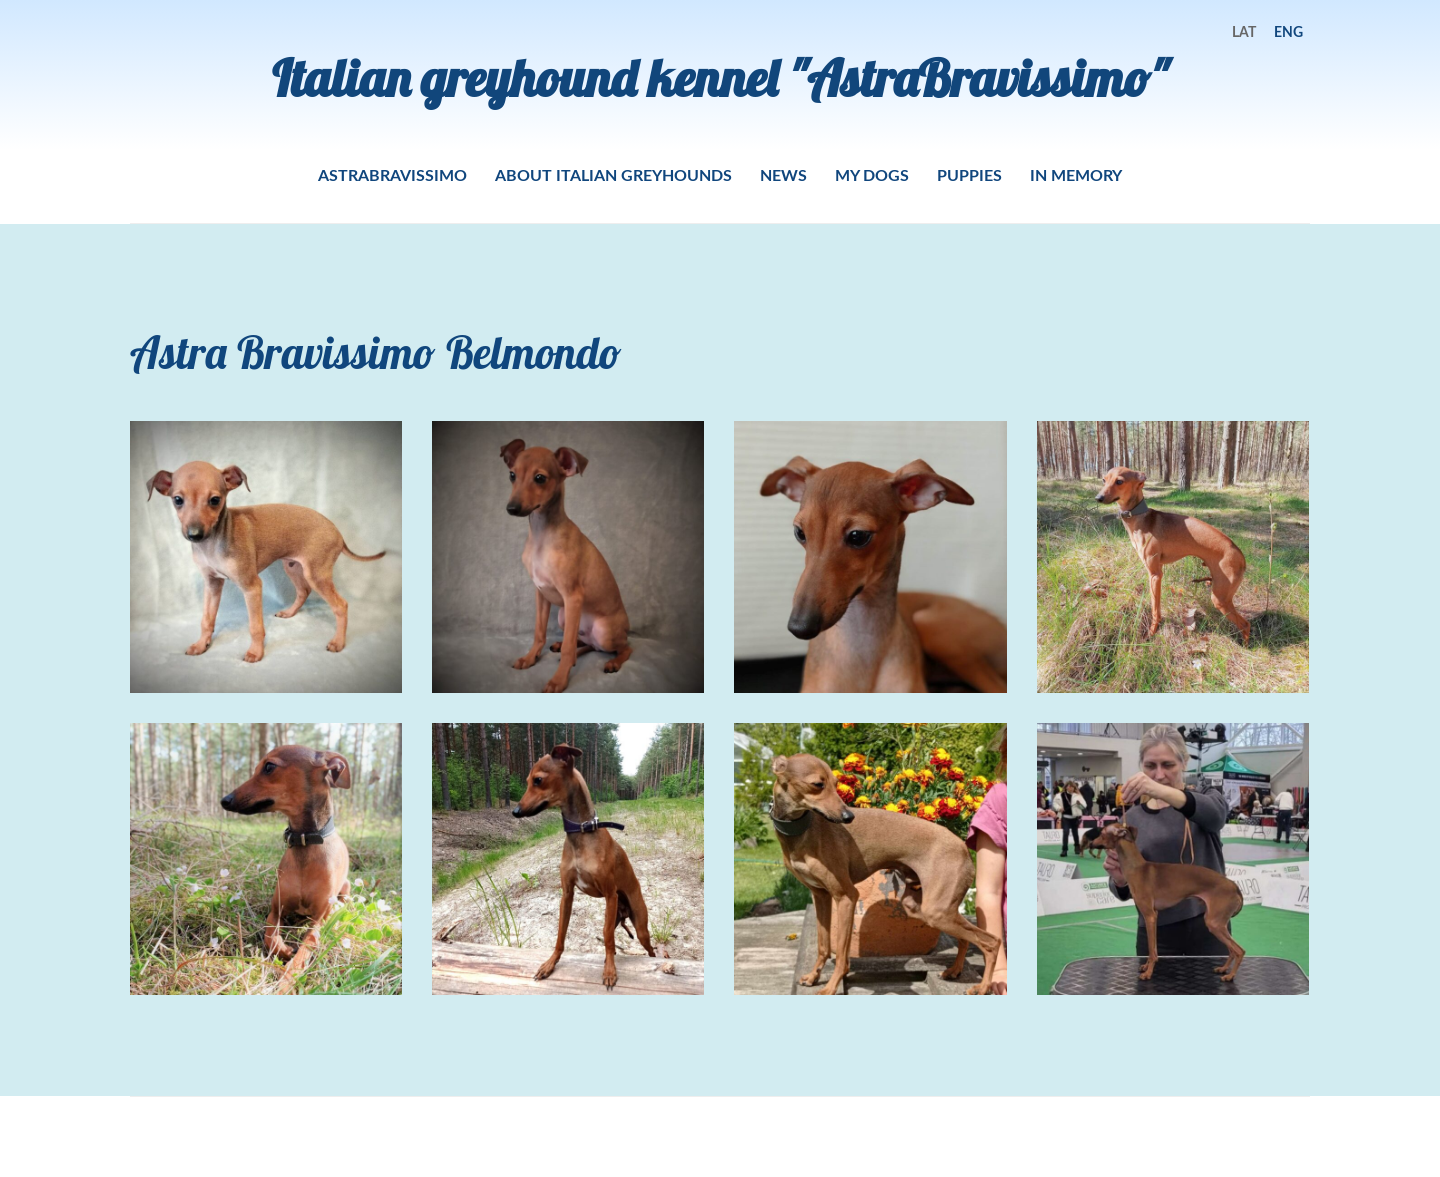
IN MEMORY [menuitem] (1076, 174)
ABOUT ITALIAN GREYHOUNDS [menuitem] (613, 174)
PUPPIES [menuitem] (969, 174)
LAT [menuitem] (1244, 31)
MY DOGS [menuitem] (872, 174)
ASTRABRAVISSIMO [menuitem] (392, 174)
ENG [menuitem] (1288, 31)
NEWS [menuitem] (783, 174)
